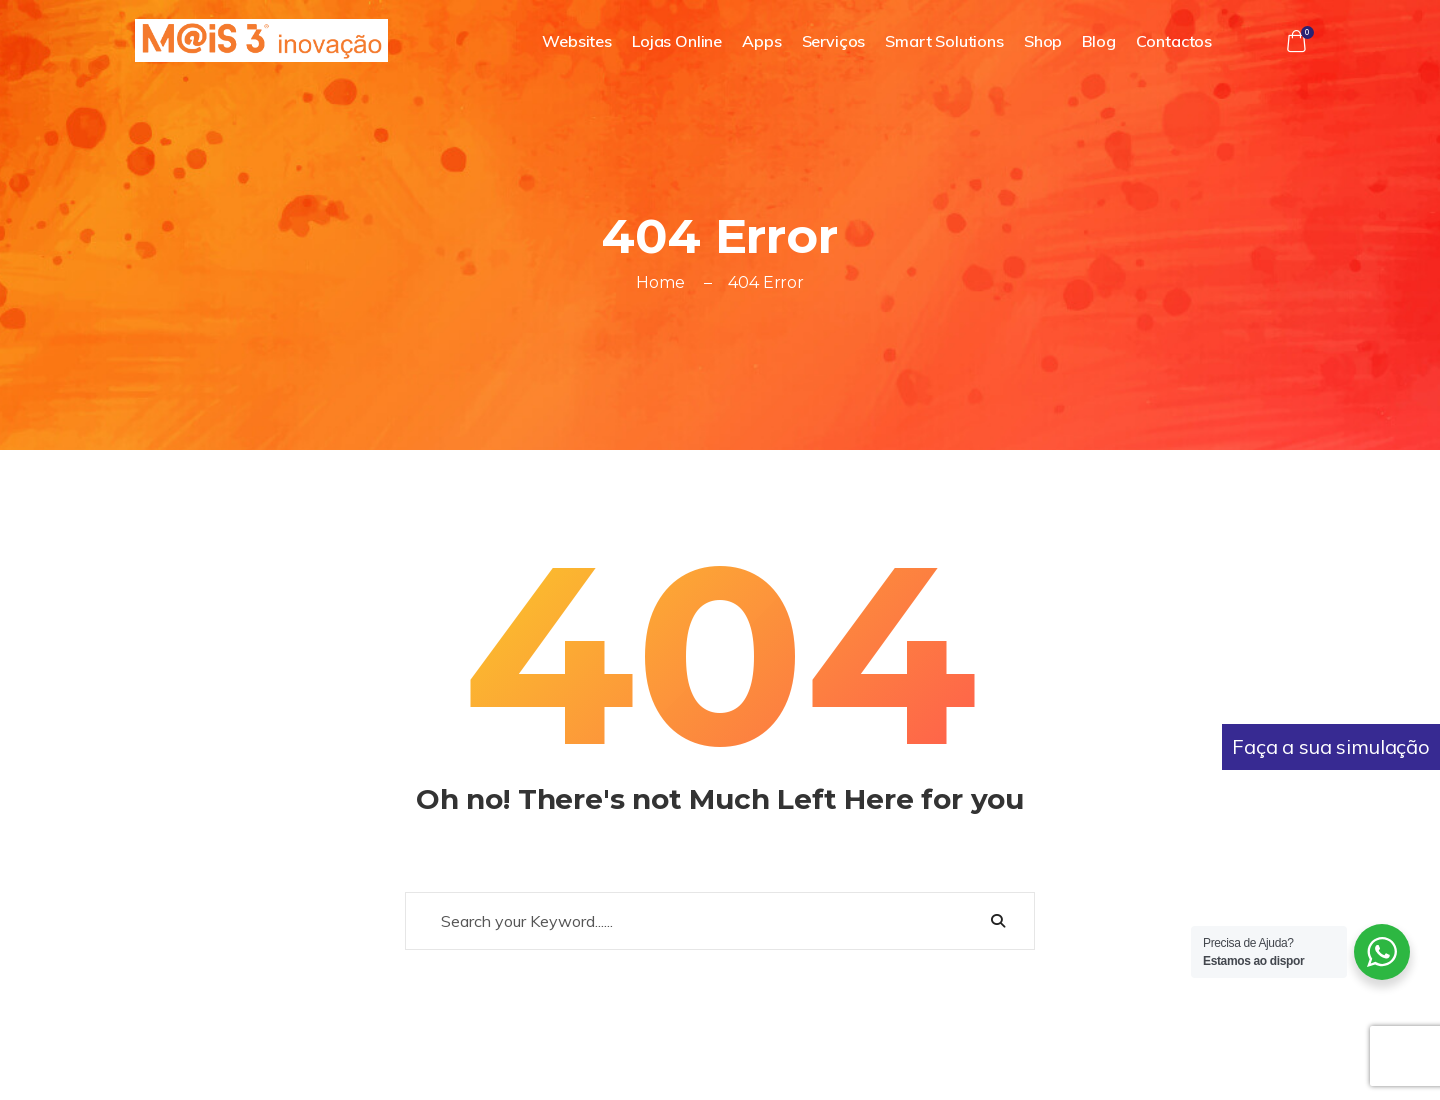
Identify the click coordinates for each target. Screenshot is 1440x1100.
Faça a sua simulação (1331, 746)
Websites (577, 41)
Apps (761, 41)
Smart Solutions (944, 41)
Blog (1098, 41)
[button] (1296, 41)
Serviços (834, 41)
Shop (1043, 41)
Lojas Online (677, 41)
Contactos (1174, 41)
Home (660, 282)
